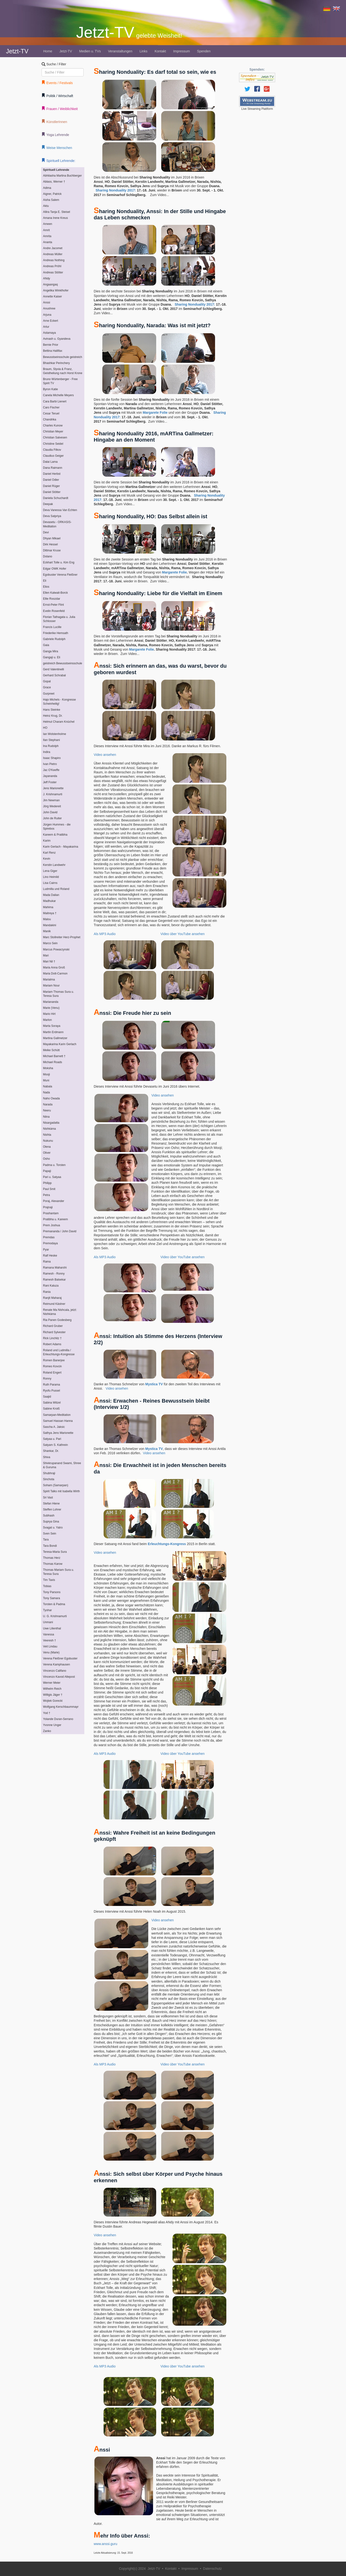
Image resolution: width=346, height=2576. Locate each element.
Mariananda (50, 1002)
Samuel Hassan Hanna (58, 1421)
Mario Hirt (49, 1014)
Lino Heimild (51, 877)
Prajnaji (48, 1207)
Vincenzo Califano (54, 1670)
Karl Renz (49, 852)
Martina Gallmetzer (55, 1038)
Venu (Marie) (51, 1652)
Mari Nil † (49, 961)
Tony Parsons (52, 1592)
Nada (46, 1092)
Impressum (181, 51)
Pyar (46, 1249)
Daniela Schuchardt (55, 498)
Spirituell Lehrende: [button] (58, 160)
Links (144, 51)
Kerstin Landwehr (54, 865)
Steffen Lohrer (52, 1509)
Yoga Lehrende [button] (55, 134)
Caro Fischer (51, 407)
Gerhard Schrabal (54, 675)
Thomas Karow (52, 1563)
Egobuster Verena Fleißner (60, 574)
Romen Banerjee (54, 1360)
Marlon (47, 1020)
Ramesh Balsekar (54, 1279)
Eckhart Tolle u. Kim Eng (58, 562)
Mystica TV (154, 1384)
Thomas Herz (51, 1557)
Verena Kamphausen (56, 1664)
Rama (47, 1261)
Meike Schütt (51, 1050)
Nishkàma (49, 1128)
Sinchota (48, 1479)
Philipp (47, 1183)
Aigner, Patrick (52, 194)
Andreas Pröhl (52, 266)
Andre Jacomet (52, 248)
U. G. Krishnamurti (55, 1616)
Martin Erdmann (53, 1032)
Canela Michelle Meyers (58, 395)
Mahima (48, 907)
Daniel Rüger (51, 486)
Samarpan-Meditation (57, 1415)
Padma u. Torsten (54, 1165)
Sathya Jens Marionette (58, 1433)
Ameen (47, 224)
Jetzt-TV (105, 32)
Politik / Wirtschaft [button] (57, 95)
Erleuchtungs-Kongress (167, 1544)
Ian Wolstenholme (54, 734)
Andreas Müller (52, 254)
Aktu (46, 206)
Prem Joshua (51, 1225)
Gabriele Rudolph (54, 639)
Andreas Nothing (53, 260)
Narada (47, 1104)
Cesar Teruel (51, 413)
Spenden (203, 51)
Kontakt (160, 51)
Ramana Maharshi (55, 1267)
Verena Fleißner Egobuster (60, 1658)
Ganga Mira (50, 651)
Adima (47, 188)
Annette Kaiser (52, 296)
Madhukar (49, 901)
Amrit (46, 230)
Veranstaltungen (120, 51)
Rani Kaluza (51, 1285)
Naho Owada (51, 1098)
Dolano (47, 556)
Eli (44, 580)
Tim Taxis (49, 1580)
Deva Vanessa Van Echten (60, 510)
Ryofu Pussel (51, 1390)
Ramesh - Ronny (54, 1273)
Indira (46, 752)
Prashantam (51, 1213)
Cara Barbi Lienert (54, 401)
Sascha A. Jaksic (54, 1427)
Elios (46, 586)
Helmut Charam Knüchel (58, 721)
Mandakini (49, 925)
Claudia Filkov (52, 449)
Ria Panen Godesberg (57, 1320)
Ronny (47, 1378)
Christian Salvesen (55, 437)
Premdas (49, 1237)
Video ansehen (105, 755)
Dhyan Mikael (52, 538)
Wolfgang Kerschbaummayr (61, 1706)
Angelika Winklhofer (55, 290)
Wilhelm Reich (52, 1688)
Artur (46, 326)
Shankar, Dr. (51, 1451)
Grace (47, 687)
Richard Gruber (53, 1326)
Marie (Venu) (51, 1008)
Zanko (47, 1731)
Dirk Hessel (50, 544)
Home (47, 51)
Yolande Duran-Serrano (58, 1719)
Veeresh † (49, 1640)
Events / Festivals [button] (57, 82)
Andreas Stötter (53, 272)
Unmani (48, 1622)
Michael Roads (52, 1062)
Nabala (47, 1086)
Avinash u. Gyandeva (56, 338)
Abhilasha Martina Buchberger (62, 175)
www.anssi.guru (105, 2544)
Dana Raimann (52, 467)
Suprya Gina (51, 1521)
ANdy (46, 278)
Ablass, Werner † (54, 181)
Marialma (49, 979)
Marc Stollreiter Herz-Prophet (61, 937)
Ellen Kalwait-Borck (55, 592)
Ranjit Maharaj (52, 1298)
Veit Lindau (50, 1646)
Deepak (48, 504)
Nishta (47, 1134)
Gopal (47, 681)
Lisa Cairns (50, 883)
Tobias (47, 1586)
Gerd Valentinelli (53, 669)
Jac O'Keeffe (51, 770)
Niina (46, 1116)
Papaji (47, 1171)
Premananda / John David (59, 1231)
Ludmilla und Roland (56, 889)
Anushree (49, 308)
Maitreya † (49, 913)
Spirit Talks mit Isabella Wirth (61, 1491)
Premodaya (50, 1243)
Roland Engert (52, 1372)
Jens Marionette (53, 788)
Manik (47, 931)
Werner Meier (51, 1682)
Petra (46, 1195)
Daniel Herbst (52, 473)
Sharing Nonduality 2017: (116, 190)
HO (45, 727)
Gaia (46, 645)
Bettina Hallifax (52, 350)
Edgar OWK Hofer (54, 568)
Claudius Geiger (53, 455)
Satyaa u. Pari (52, 1439)
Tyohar (47, 1610)
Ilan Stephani (51, 740)
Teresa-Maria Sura (55, 1551)
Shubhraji (49, 1473)
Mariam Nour (51, 985)
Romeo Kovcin (52, 1366)
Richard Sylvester (54, 1332)
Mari (46, 955)
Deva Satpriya (52, 516)
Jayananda (50, 776)
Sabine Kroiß (51, 1408)
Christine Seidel (53, 443)
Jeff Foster (49, 782)
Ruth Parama (51, 1384)
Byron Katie (50, 389)
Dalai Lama (50, 461)
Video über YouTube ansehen (183, 934)
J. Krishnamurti (52, 794)
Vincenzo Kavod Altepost (59, 1676)
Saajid (47, 1396)
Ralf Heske (50, 1255)
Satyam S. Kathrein (55, 1445)
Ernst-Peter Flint (53, 604)
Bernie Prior (50, 344)
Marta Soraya (51, 1026)
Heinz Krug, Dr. (52, 715)
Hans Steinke (51, 709)
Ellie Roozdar (51, 598)
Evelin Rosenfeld (54, 611)
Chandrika (49, 419)
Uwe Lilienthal (52, 1628)
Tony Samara (51, 1598)
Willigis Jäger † (52, 1694)
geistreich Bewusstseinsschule (62, 663)
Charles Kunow (52, 425)
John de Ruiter (52, 818)
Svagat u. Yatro (53, 1527)
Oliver (46, 1152)
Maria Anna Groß (54, 967)
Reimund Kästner (54, 1304)
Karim (46, 840)
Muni (46, 1080)
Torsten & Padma (54, 1604)
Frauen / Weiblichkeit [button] (59, 108)
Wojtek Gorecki (52, 1700)
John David (50, 812)
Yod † (46, 1713)
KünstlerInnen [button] (54, 121)
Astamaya (49, 332)
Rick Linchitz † (52, 1338)
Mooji (46, 1074)
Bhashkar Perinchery (56, 363)
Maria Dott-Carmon (55, 973)
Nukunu (48, 1140)
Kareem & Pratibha (55, 834)
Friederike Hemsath (55, 633)
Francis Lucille (52, 627)
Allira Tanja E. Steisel (56, 212)
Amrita (47, 236)
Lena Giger (50, 871)
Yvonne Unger (52, 1725)
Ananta (47, 242)
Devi (46, 532)
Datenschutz (212, 2568)
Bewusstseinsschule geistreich (62, 357)
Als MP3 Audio (105, 934)
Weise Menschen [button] (56, 147)
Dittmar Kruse (52, 550)
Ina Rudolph (51, 746)
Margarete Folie (155, 412)
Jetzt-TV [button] (65, 51)
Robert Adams (52, 1344)
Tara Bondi (50, 1545)
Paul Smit (49, 1189)
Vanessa (48, 1634)
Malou (47, 919)
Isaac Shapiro (52, 758)
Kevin (46, 858)
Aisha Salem (51, 200)
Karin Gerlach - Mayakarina (60, 846)
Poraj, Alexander (53, 1201)
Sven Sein (49, 1533)
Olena (47, 1146)
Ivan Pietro (50, 764)
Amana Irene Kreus (55, 218)
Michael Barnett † (54, 1056)
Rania (46, 1292)
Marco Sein (50, 943)
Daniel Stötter (52, 492)
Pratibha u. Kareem (55, 1219)
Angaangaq (50, 284)
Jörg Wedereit (52, 806)
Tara (46, 1539)
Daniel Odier (51, 479)
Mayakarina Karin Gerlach (59, 1044)
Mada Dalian (51, 895)
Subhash (48, 1515)
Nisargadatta (51, 1122)
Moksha (48, 1068)
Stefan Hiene (51, 1503)
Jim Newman (51, 800)
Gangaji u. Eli (51, 657)
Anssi (46, 302)
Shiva (46, 1457)
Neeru (47, 1110)
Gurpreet (48, 693)
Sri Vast (48, 1497)
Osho (46, 1158)
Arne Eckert (50, 320)
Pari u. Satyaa (52, 1177)
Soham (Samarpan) (55, 1485)
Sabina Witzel (52, 1402)
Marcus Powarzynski (56, 949)
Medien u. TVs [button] (90, 51)
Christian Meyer (53, 431)
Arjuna (47, 314)
